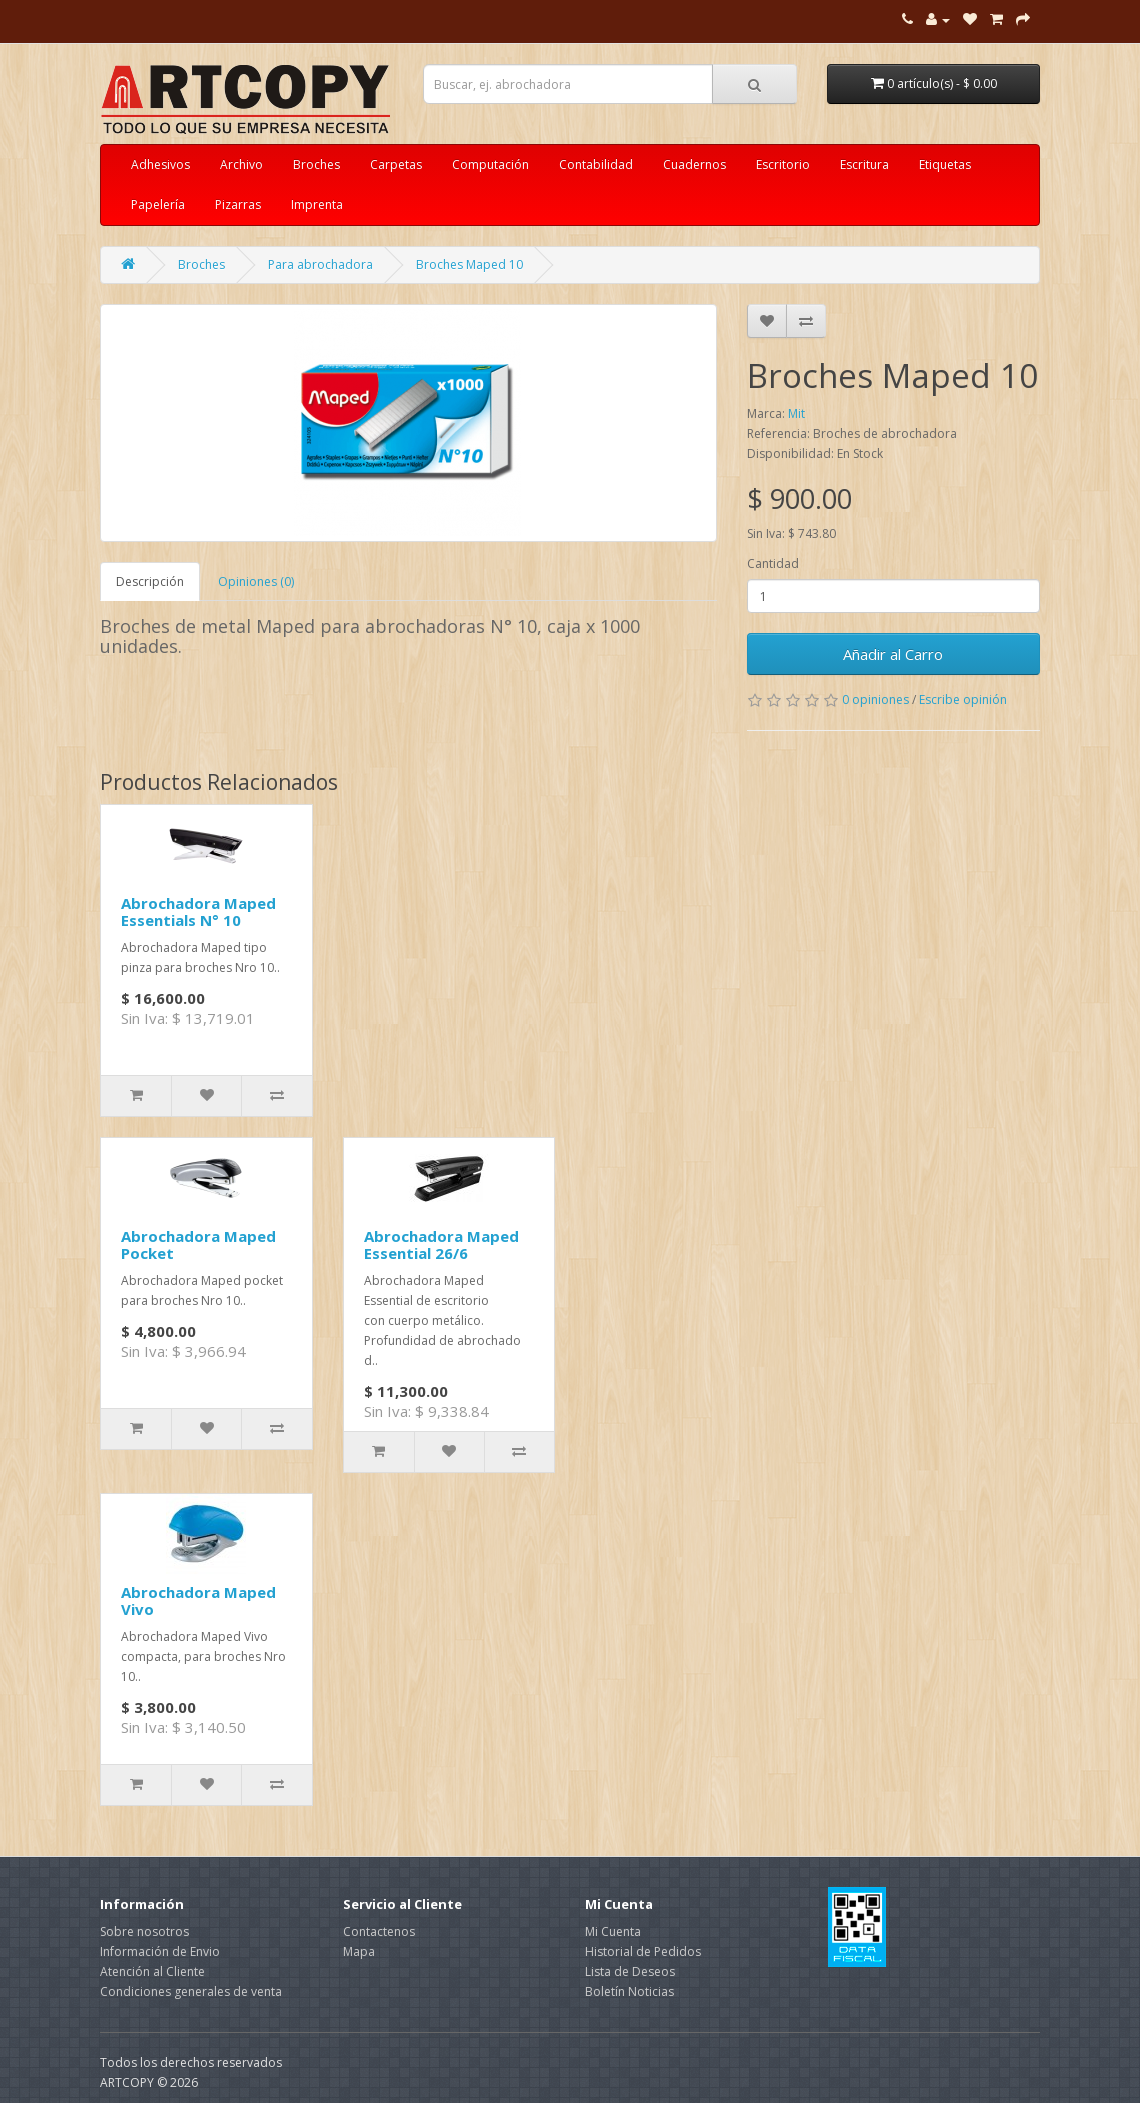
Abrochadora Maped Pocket (198, 1244)
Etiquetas (945, 164)
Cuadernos (694, 164)
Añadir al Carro (893, 654)
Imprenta (317, 204)
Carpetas (396, 164)
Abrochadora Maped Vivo (198, 1600)
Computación (490, 164)
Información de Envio (160, 1951)
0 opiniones (875, 699)
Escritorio (783, 164)
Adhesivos (160, 164)
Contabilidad (596, 164)
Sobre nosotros (144, 1931)
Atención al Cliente (152, 1971)
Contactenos (379, 1931)
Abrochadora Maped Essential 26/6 (441, 1244)
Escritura (864, 164)
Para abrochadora (320, 264)
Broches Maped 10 (469, 264)
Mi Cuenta (613, 1931)
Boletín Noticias (629, 1991)
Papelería (158, 204)
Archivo (241, 164)
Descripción (150, 581)
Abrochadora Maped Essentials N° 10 (198, 911)
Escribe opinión (963, 699)
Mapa (359, 1951)
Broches (316, 164)
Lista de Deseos (630, 1971)
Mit (796, 413)
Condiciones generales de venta (191, 1991)
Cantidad (773, 563)
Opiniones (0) (256, 581)
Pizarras (238, 204)
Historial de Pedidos (643, 1951)
